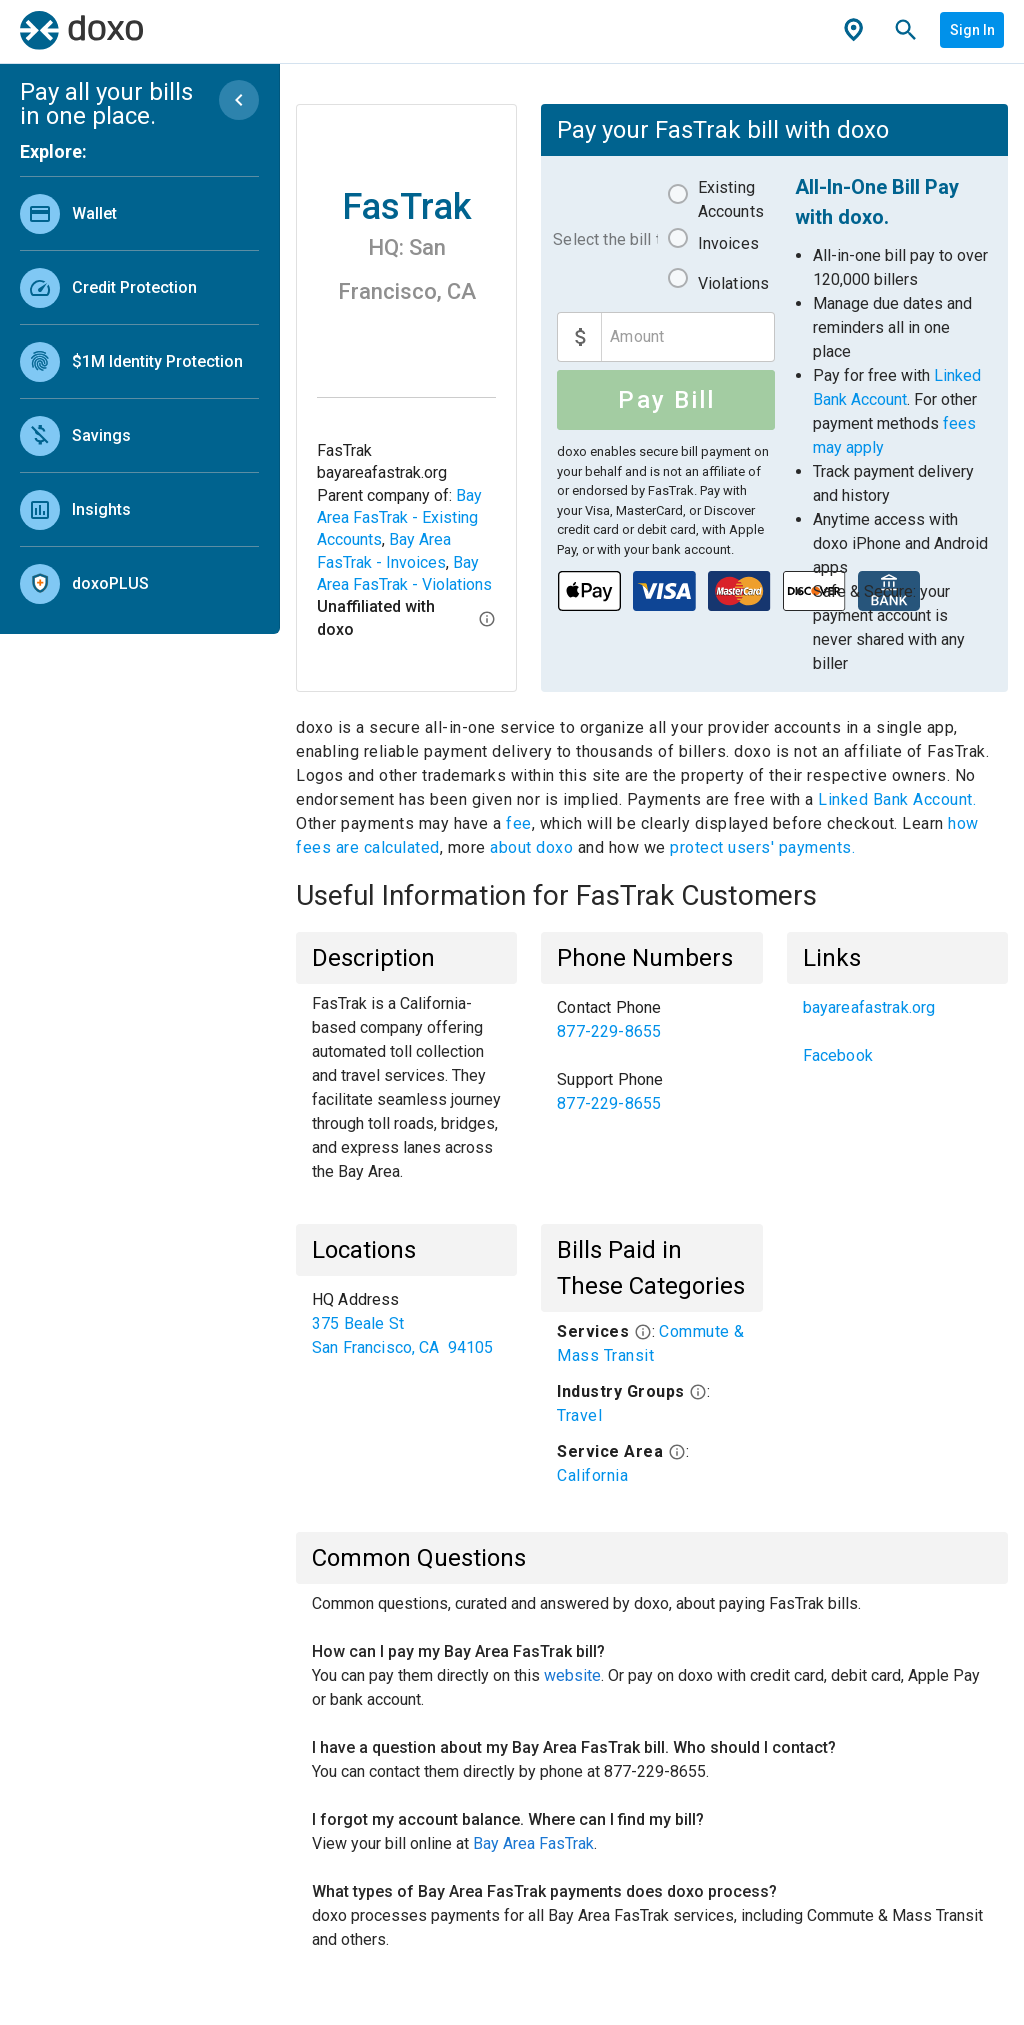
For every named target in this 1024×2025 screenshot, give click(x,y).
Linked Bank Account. (897, 799)
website (572, 1675)
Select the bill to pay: (605, 239)
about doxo (532, 847)
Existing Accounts (731, 199)
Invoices (728, 243)
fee (519, 823)
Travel (579, 1415)
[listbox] (139, 394)
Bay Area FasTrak (533, 1843)
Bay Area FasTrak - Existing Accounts (399, 518)
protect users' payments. (762, 847)
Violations (734, 283)
